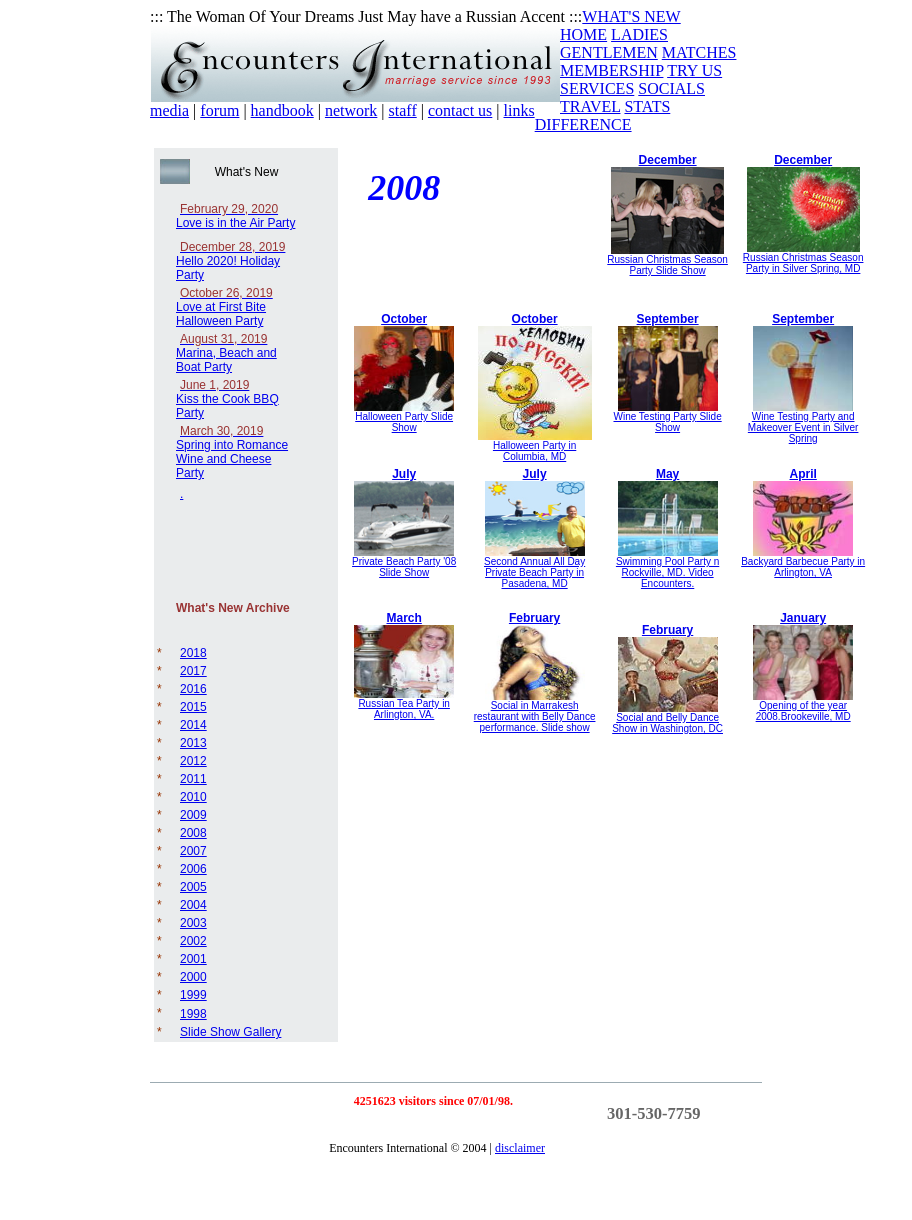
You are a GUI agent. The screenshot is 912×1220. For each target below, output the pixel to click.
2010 (193, 797)
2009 (193, 815)
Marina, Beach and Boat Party (226, 353)
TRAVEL (590, 106)
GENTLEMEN (609, 52)
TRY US (694, 70)
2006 (193, 869)
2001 (193, 959)
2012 (193, 761)
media (169, 110)
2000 (193, 977)
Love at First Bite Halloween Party (224, 307)
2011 (193, 779)
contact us (460, 110)
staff (403, 110)
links (519, 110)
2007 (193, 851)
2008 (193, 833)
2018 (193, 653)
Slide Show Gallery (230, 1032)
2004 (193, 905)
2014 (193, 725)
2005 (193, 887)
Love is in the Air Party (235, 216)
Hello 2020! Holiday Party (230, 261)
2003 (193, 923)
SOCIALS (671, 88)
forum (219, 110)
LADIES (639, 34)
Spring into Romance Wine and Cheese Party (232, 452)
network (351, 110)
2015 (193, 707)
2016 (193, 689)
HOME (583, 34)
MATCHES (699, 52)
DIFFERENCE (583, 124)
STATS (647, 106)
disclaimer (520, 1148)
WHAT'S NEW (631, 16)
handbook (282, 110)
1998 (193, 1014)
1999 (193, 995)
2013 (193, 743)
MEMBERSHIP (611, 70)
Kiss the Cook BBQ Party (227, 399)
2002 (193, 941)
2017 (193, 671)
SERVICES (597, 88)
